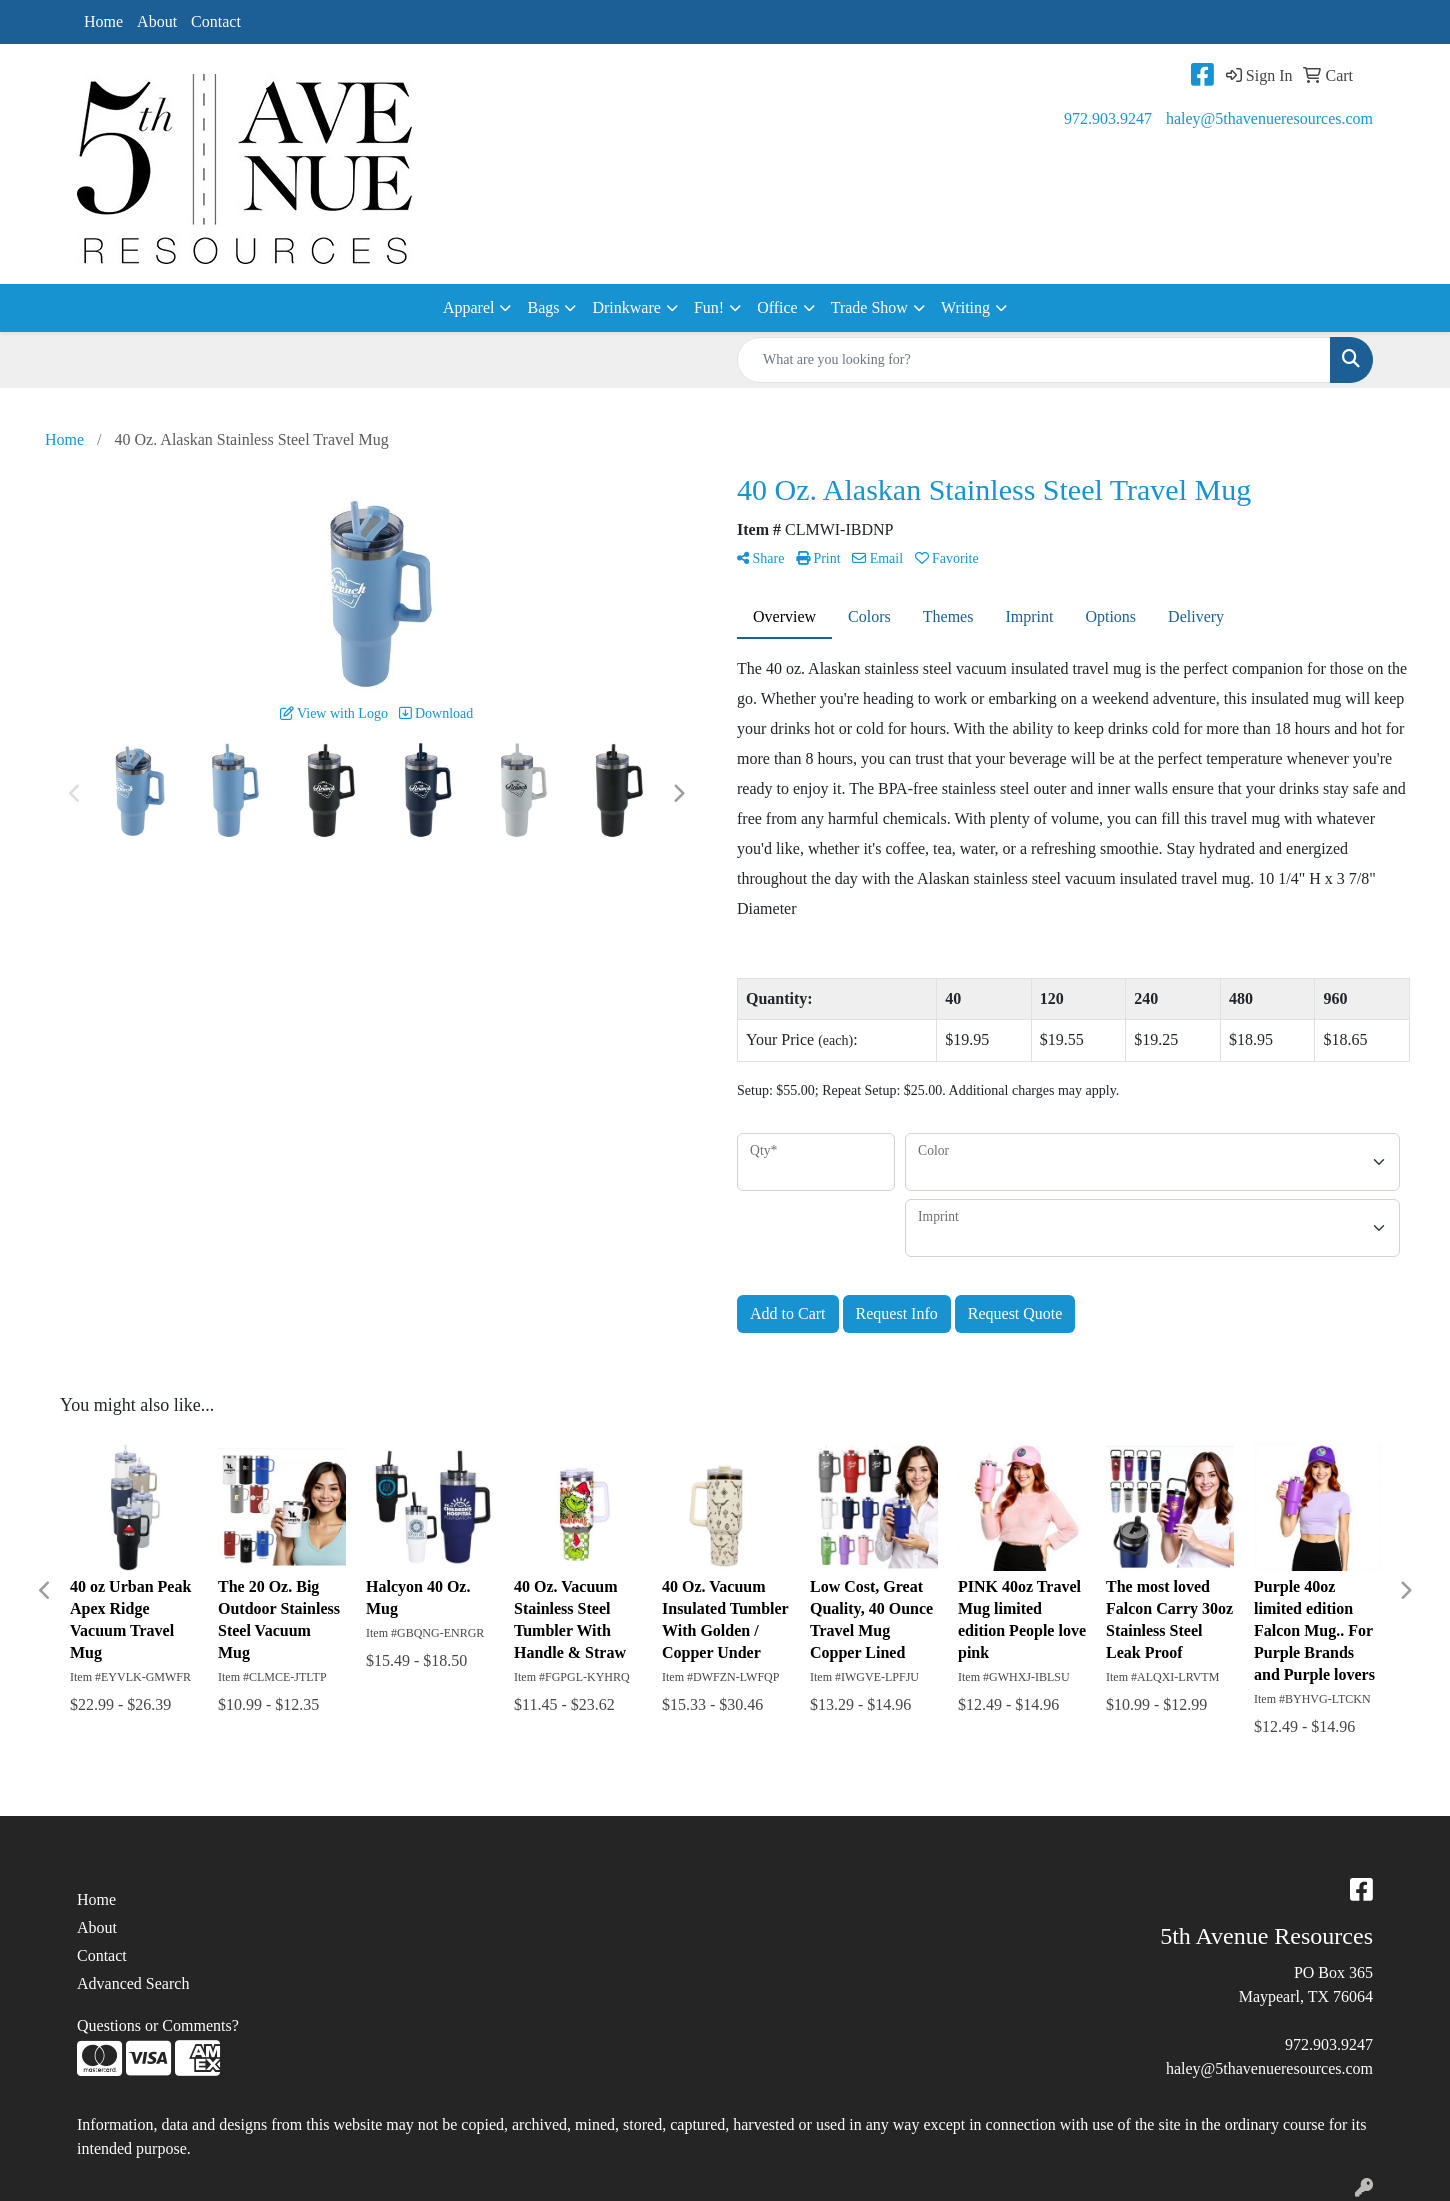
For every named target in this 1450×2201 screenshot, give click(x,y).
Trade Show (869, 307)
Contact (216, 21)
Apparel (469, 307)
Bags (543, 307)
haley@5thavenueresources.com (1269, 118)
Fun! (709, 307)
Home (103, 21)
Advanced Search (133, 1983)
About (157, 21)
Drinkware (626, 307)
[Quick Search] (1034, 360)
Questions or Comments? (158, 2025)
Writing (965, 307)
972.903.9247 (1108, 118)
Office (777, 307)
